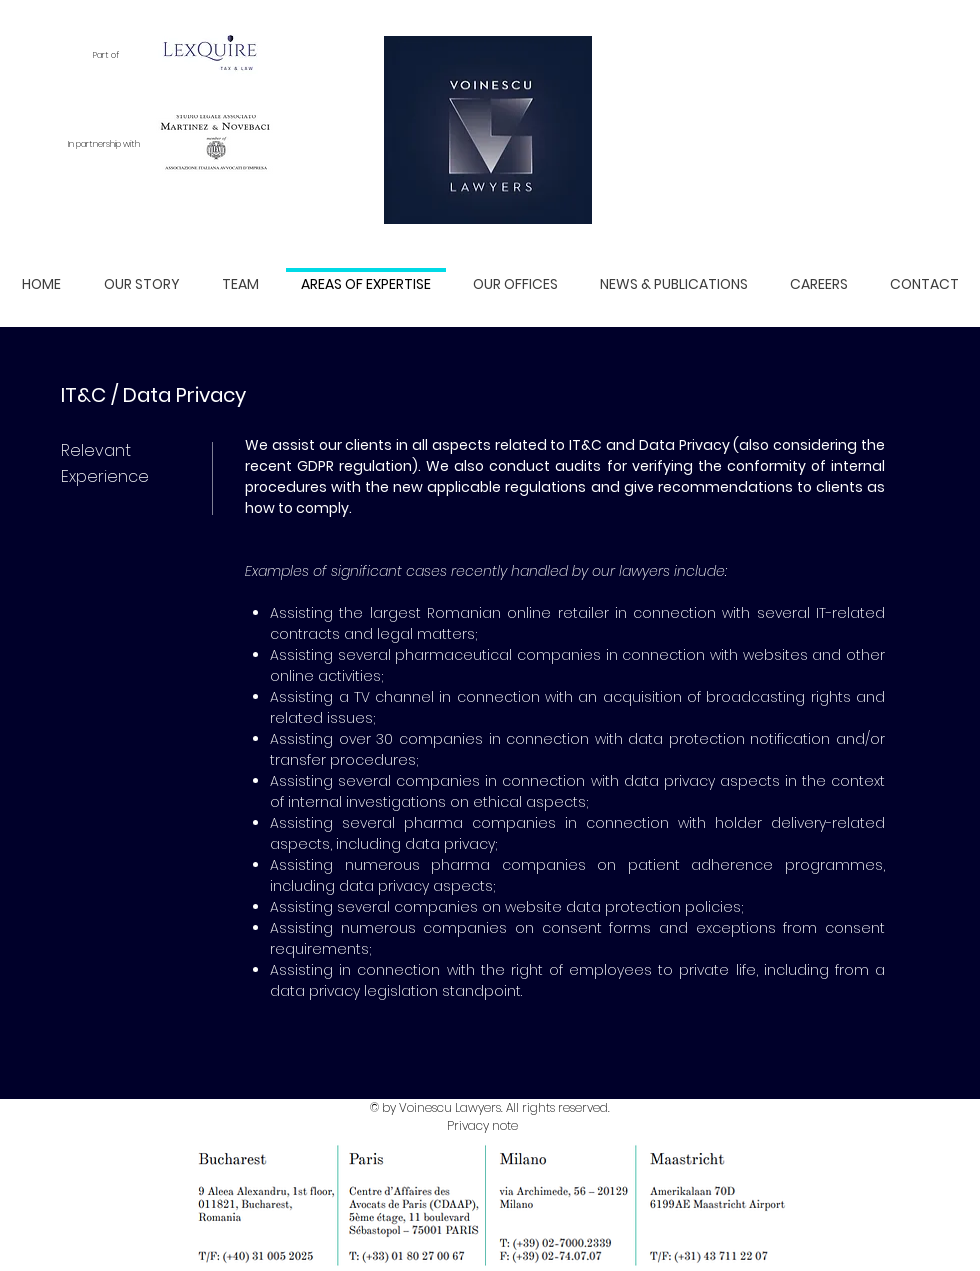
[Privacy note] (482, 1126)
